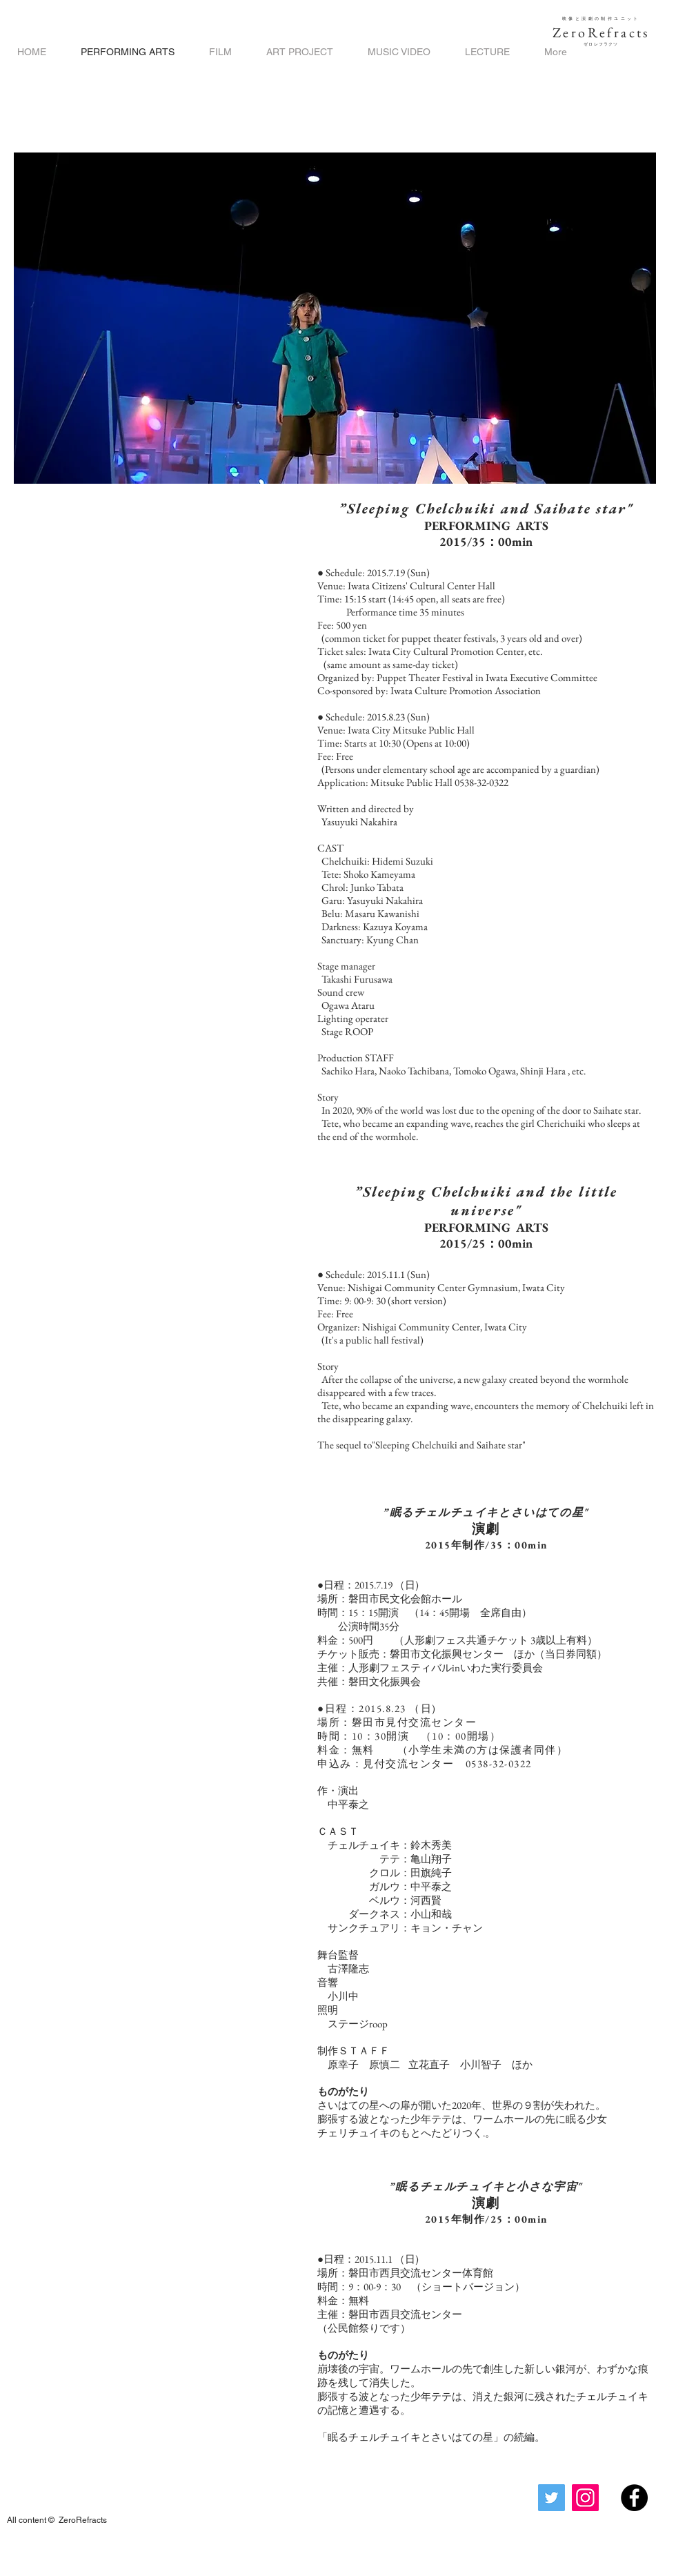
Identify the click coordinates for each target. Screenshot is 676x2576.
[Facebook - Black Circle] (634, 2497)
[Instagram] (585, 2497)
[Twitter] (551, 2497)
